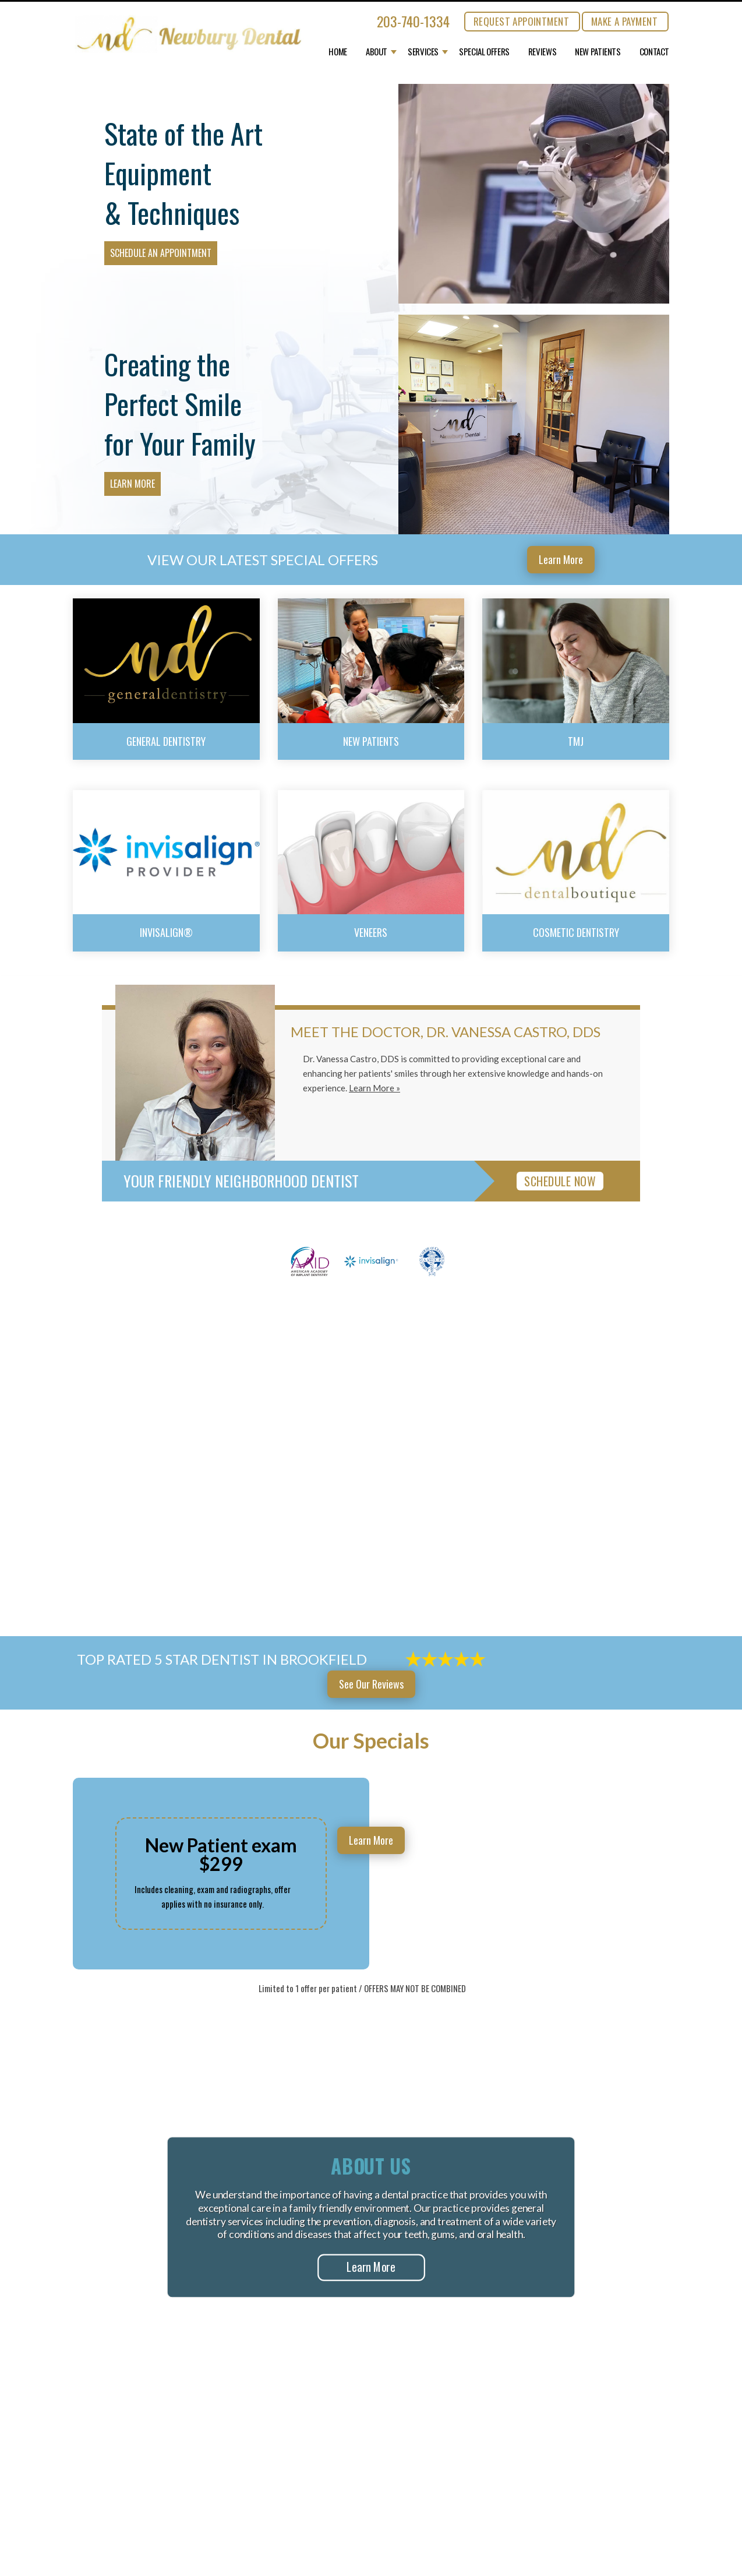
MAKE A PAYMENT (624, 21)
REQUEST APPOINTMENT (521, 21)
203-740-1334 (413, 20)
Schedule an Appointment (160, 253)
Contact (654, 52)
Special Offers (484, 52)
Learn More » (374, 1088)
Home (337, 52)
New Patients (598, 52)
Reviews (542, 52)
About (376, 52)
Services (423, 52)
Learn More (132, 484)
